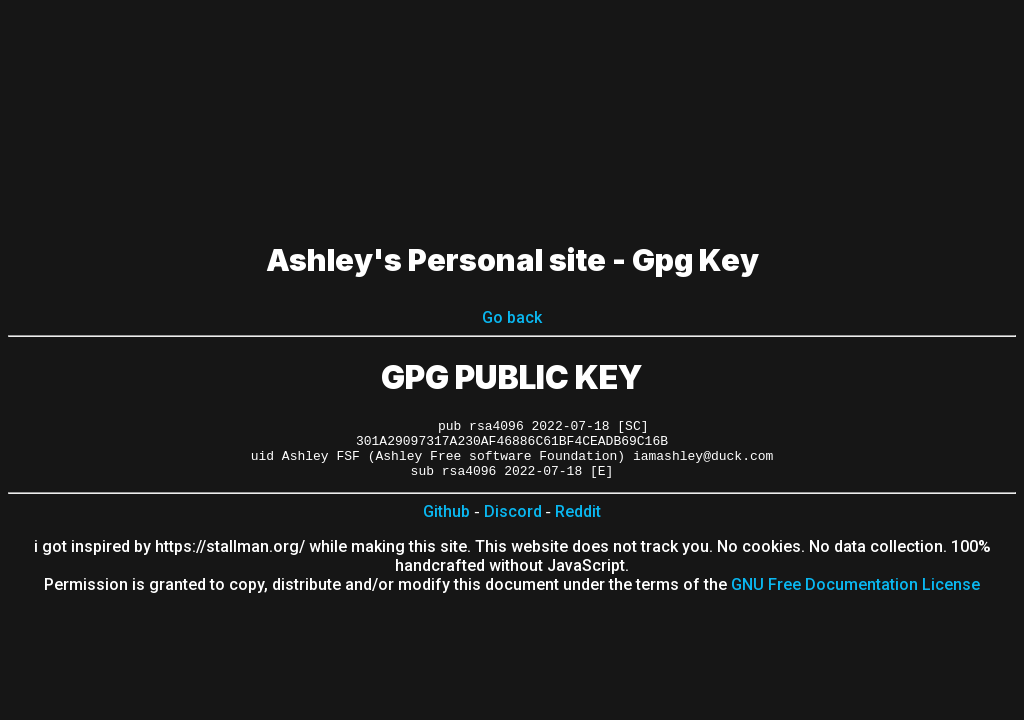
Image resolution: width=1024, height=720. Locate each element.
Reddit (578, 523)
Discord (513, 523)
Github (446, 523)
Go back (512, 317)
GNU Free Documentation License (855, 596)
